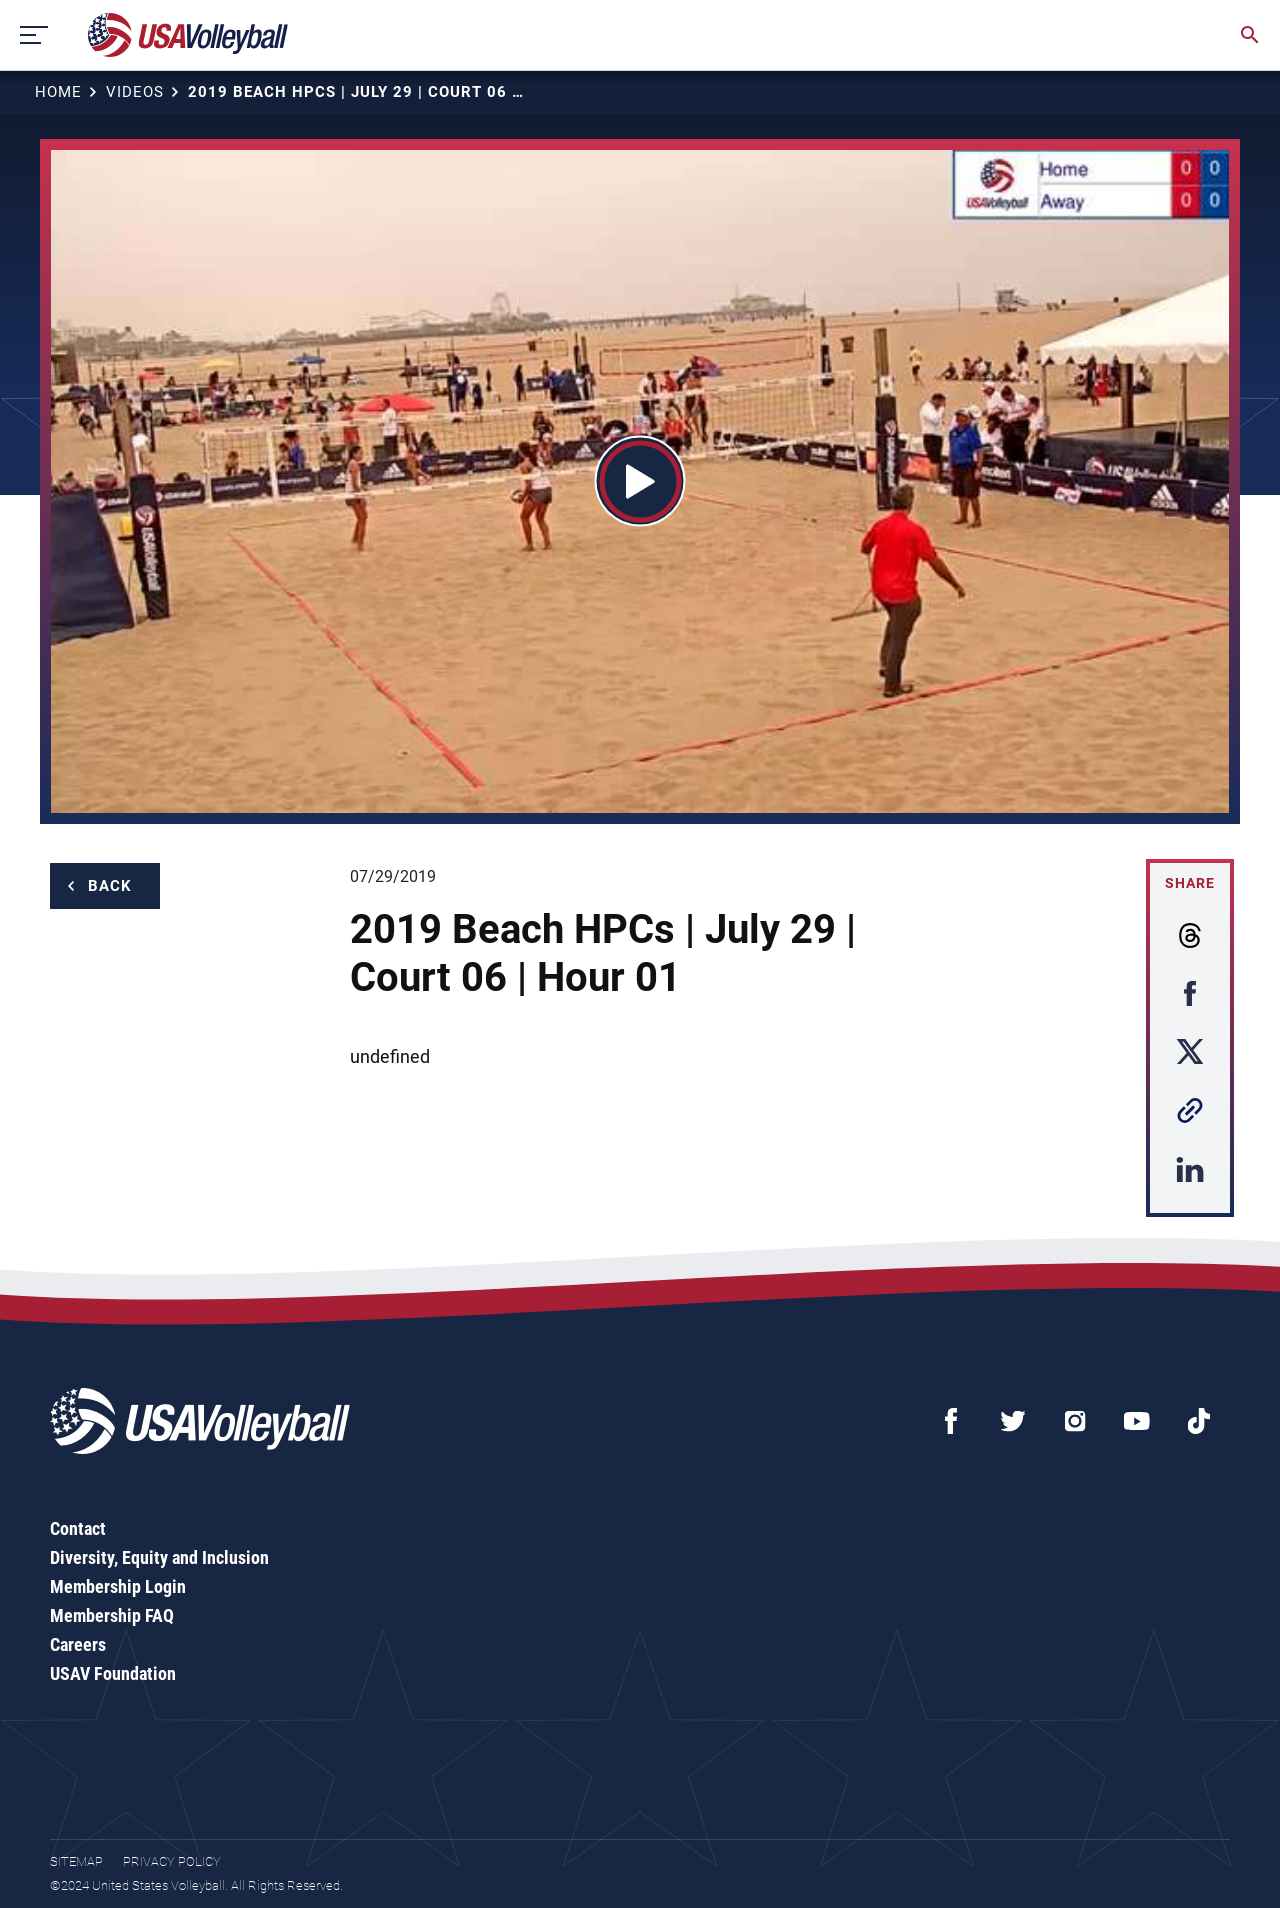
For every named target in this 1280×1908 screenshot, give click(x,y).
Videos (135, 92)
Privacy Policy (172, 1861)
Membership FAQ (112, 1615)
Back (110, 886)
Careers (78, 1644)
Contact (78, 1528)
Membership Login (118, 1586)
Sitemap (76, 1861)
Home (58, 92)
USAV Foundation (113, 1673)
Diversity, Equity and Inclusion (159, 1557)
